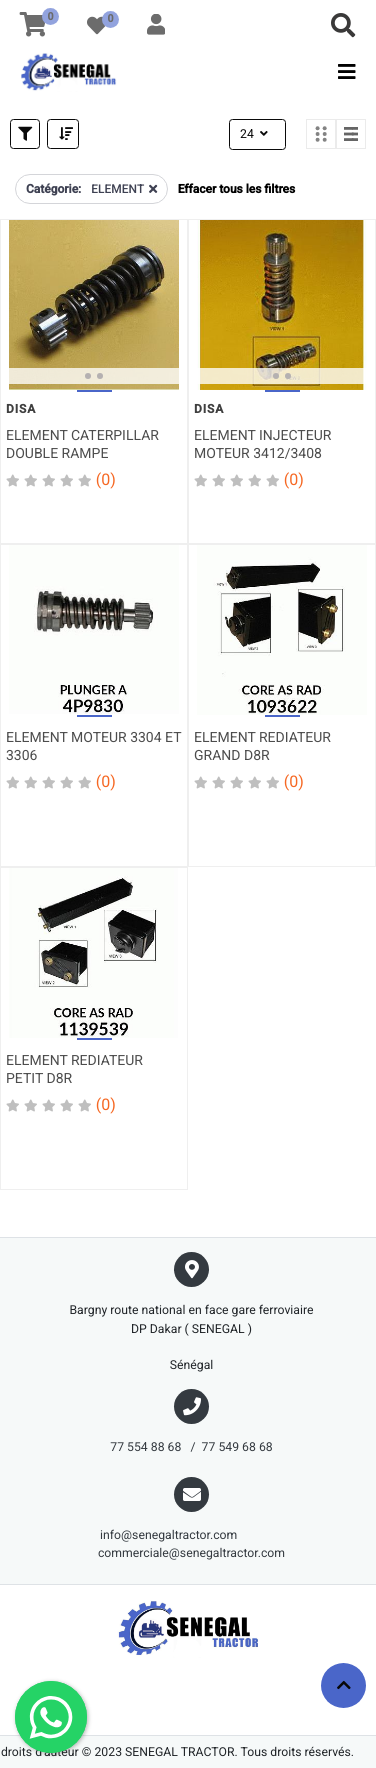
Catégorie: (53, 189)
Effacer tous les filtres (236, 189)
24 (255, 134)
